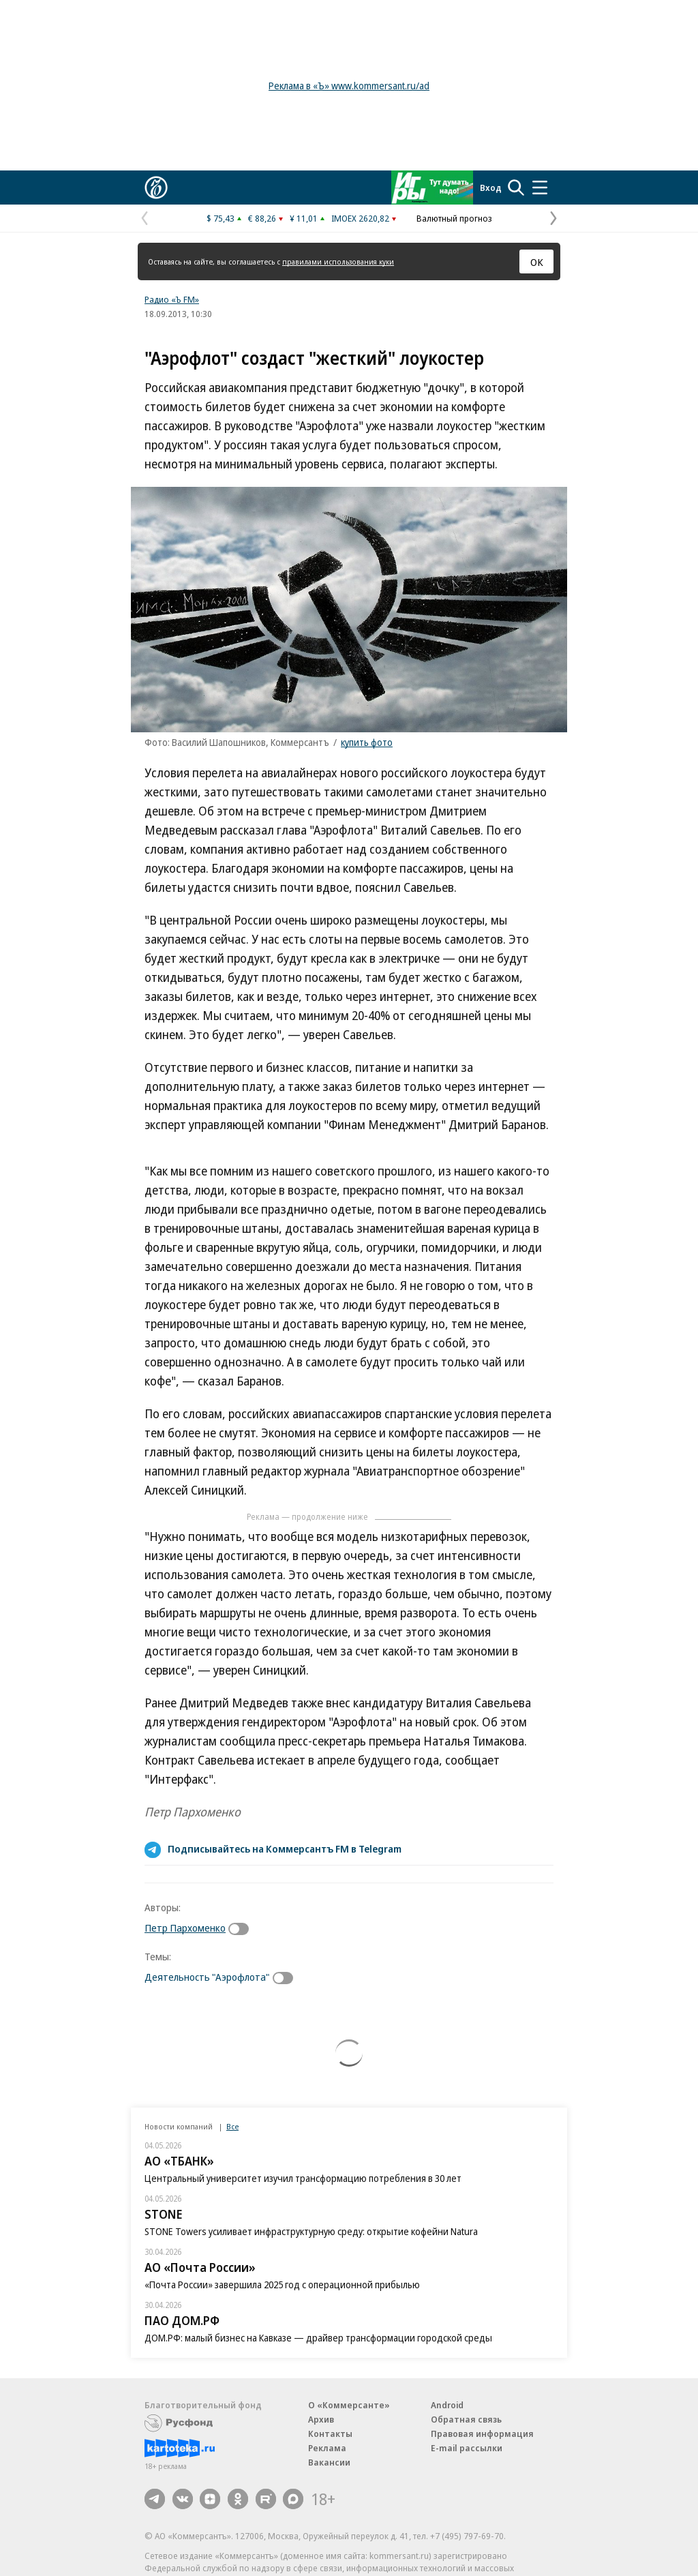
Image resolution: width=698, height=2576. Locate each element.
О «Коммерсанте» (349, 2405)
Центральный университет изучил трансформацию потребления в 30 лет (303, 2178)
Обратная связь (466, 2419)
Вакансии (329, 2462)
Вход (491, 187)
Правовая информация (482, 2433)
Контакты (330, 2433)
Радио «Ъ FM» (172, 299)
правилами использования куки (338, 261)
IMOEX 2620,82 (360, 218)
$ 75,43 (220, 218)
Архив (321, 2419)
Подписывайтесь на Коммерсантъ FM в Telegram (284, 1848)
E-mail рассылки (466, 2448)
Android (447, 2405)
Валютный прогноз (454, 218)
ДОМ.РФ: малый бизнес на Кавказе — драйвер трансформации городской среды (318, 2337)
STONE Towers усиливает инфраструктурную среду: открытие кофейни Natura (311, 2231)
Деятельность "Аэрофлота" (207, 1976)
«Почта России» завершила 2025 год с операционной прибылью (282, 2284)
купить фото (367, 742)
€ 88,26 (262, 218)
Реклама (327, 2448)
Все (232, 2126)
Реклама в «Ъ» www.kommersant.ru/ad (349, 85)
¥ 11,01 (304, 218)
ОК (536, 262)
